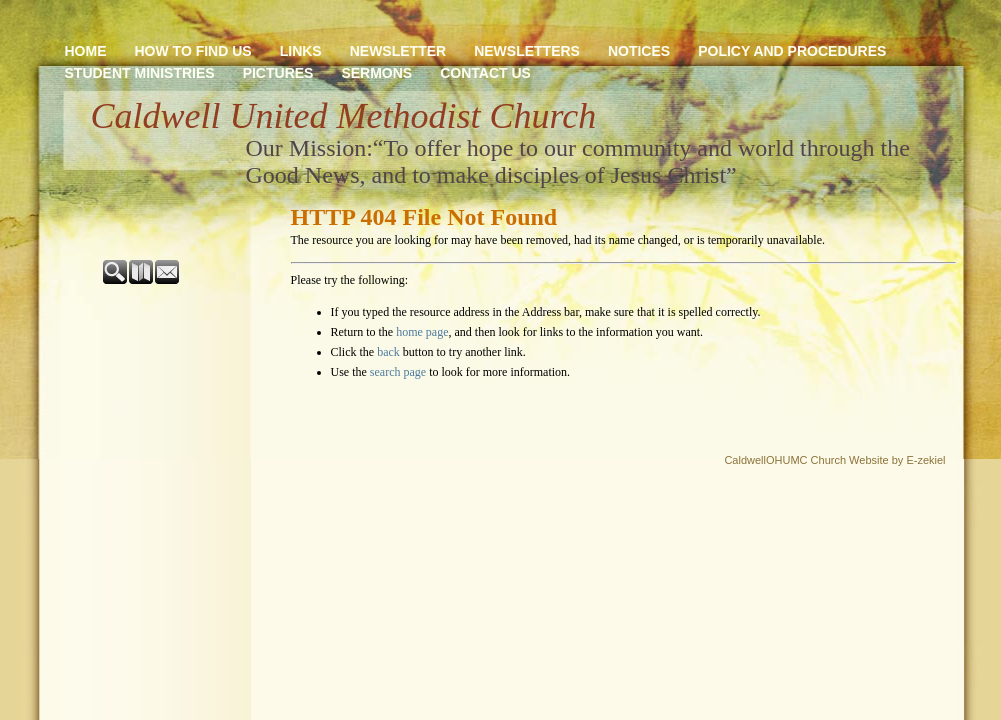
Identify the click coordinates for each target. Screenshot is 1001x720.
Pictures (278, 73)
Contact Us (485, 73)
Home (86, 51)
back (388, 352)
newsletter (398, 51)
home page (422, 332)
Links (301, 51)
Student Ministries (140, 73)
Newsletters (527, 51)
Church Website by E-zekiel (878, 460)
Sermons (376, 73)
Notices (639, 51)
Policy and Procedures (792, 51)
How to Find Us (193, 51)
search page (398, 372)
